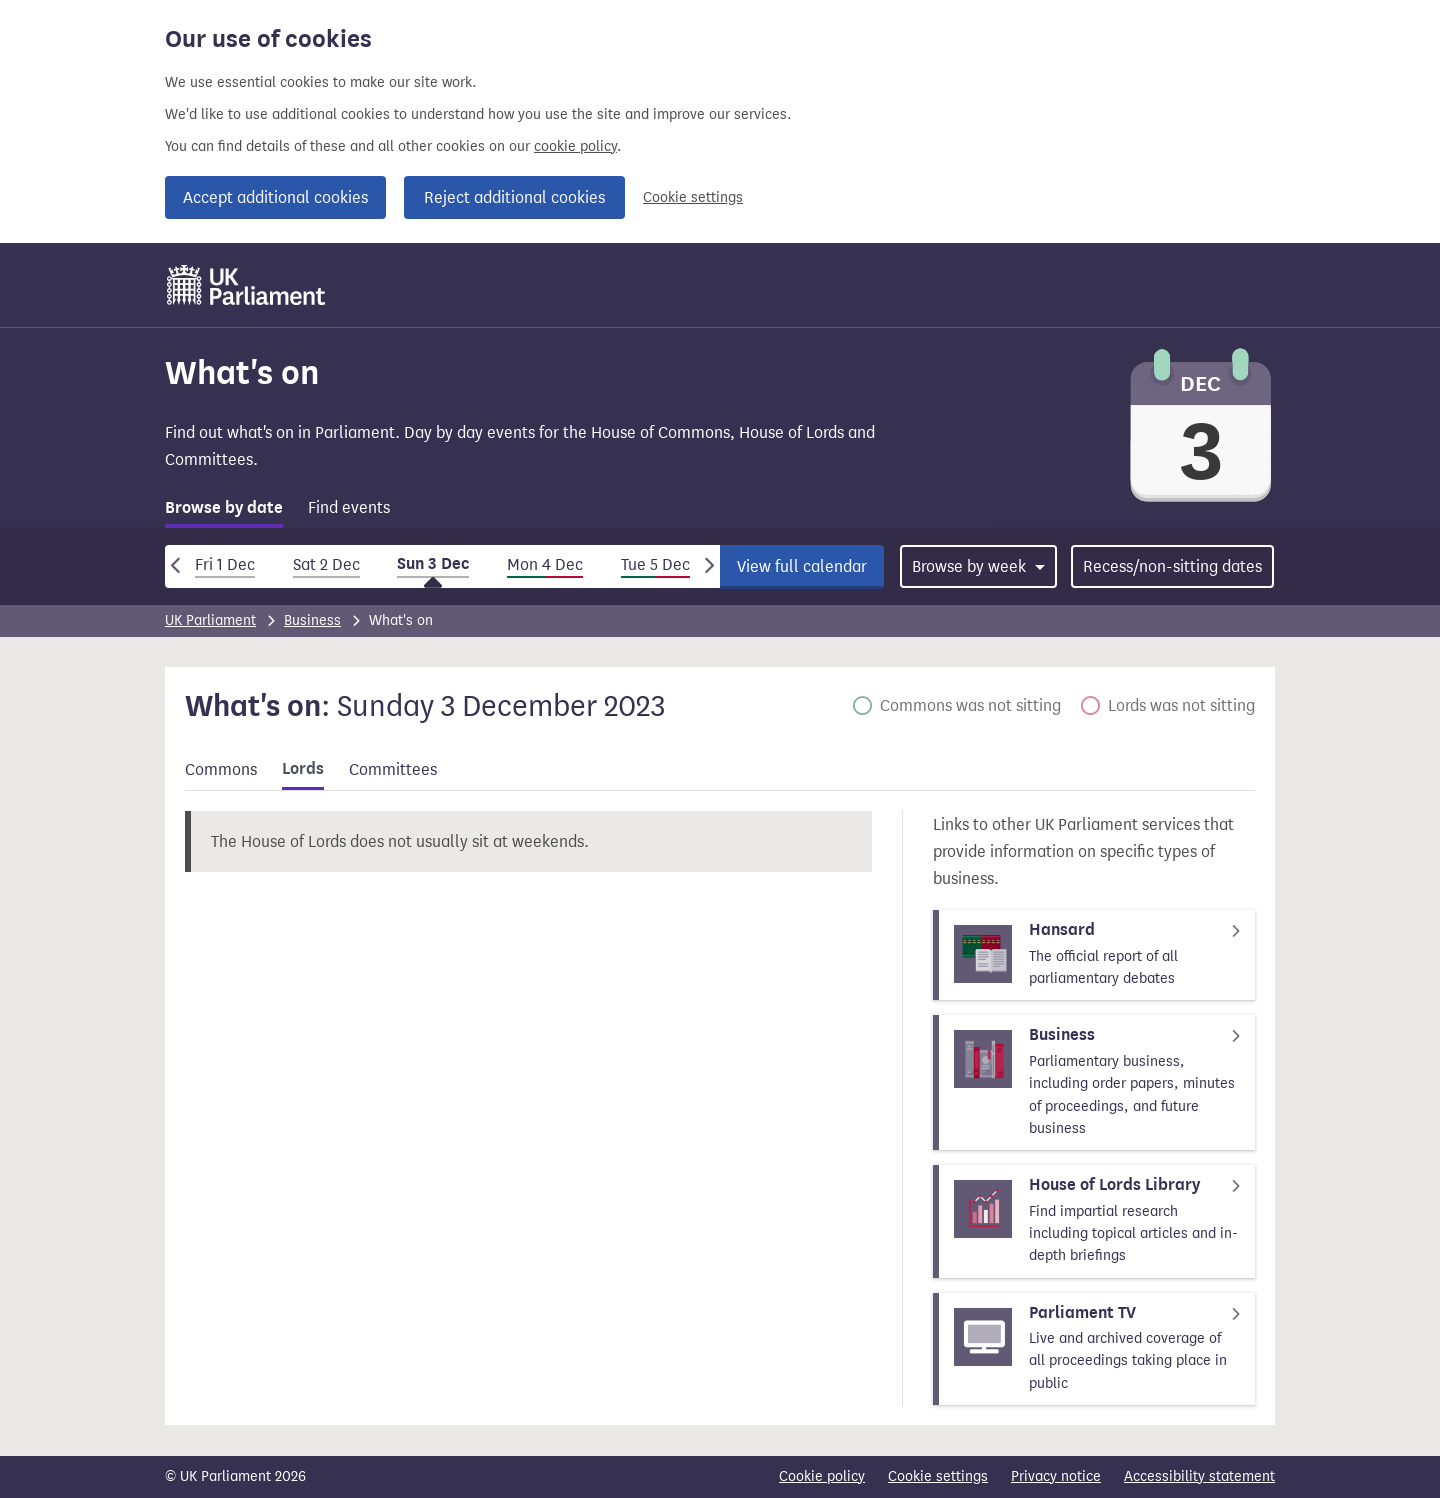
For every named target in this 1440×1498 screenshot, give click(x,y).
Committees (393, 769)
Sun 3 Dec (433, 564)
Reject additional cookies (514, 197)
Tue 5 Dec (655, 564)
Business (312, 620)
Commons (221, 769)
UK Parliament (210, 620)
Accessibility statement (1199, 1476)
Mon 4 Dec (545, 564)
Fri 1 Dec (225, 564)
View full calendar (802, 566)
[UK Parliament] (246, 285)
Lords (303, 769)
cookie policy (575, 146)
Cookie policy (822, 1476)
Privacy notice (1056, 1476)
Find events (349, 507)
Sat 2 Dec (326, 564)
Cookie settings (693, 197)
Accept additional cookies (275, 197)
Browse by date (224, 508)
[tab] (224, 511)
